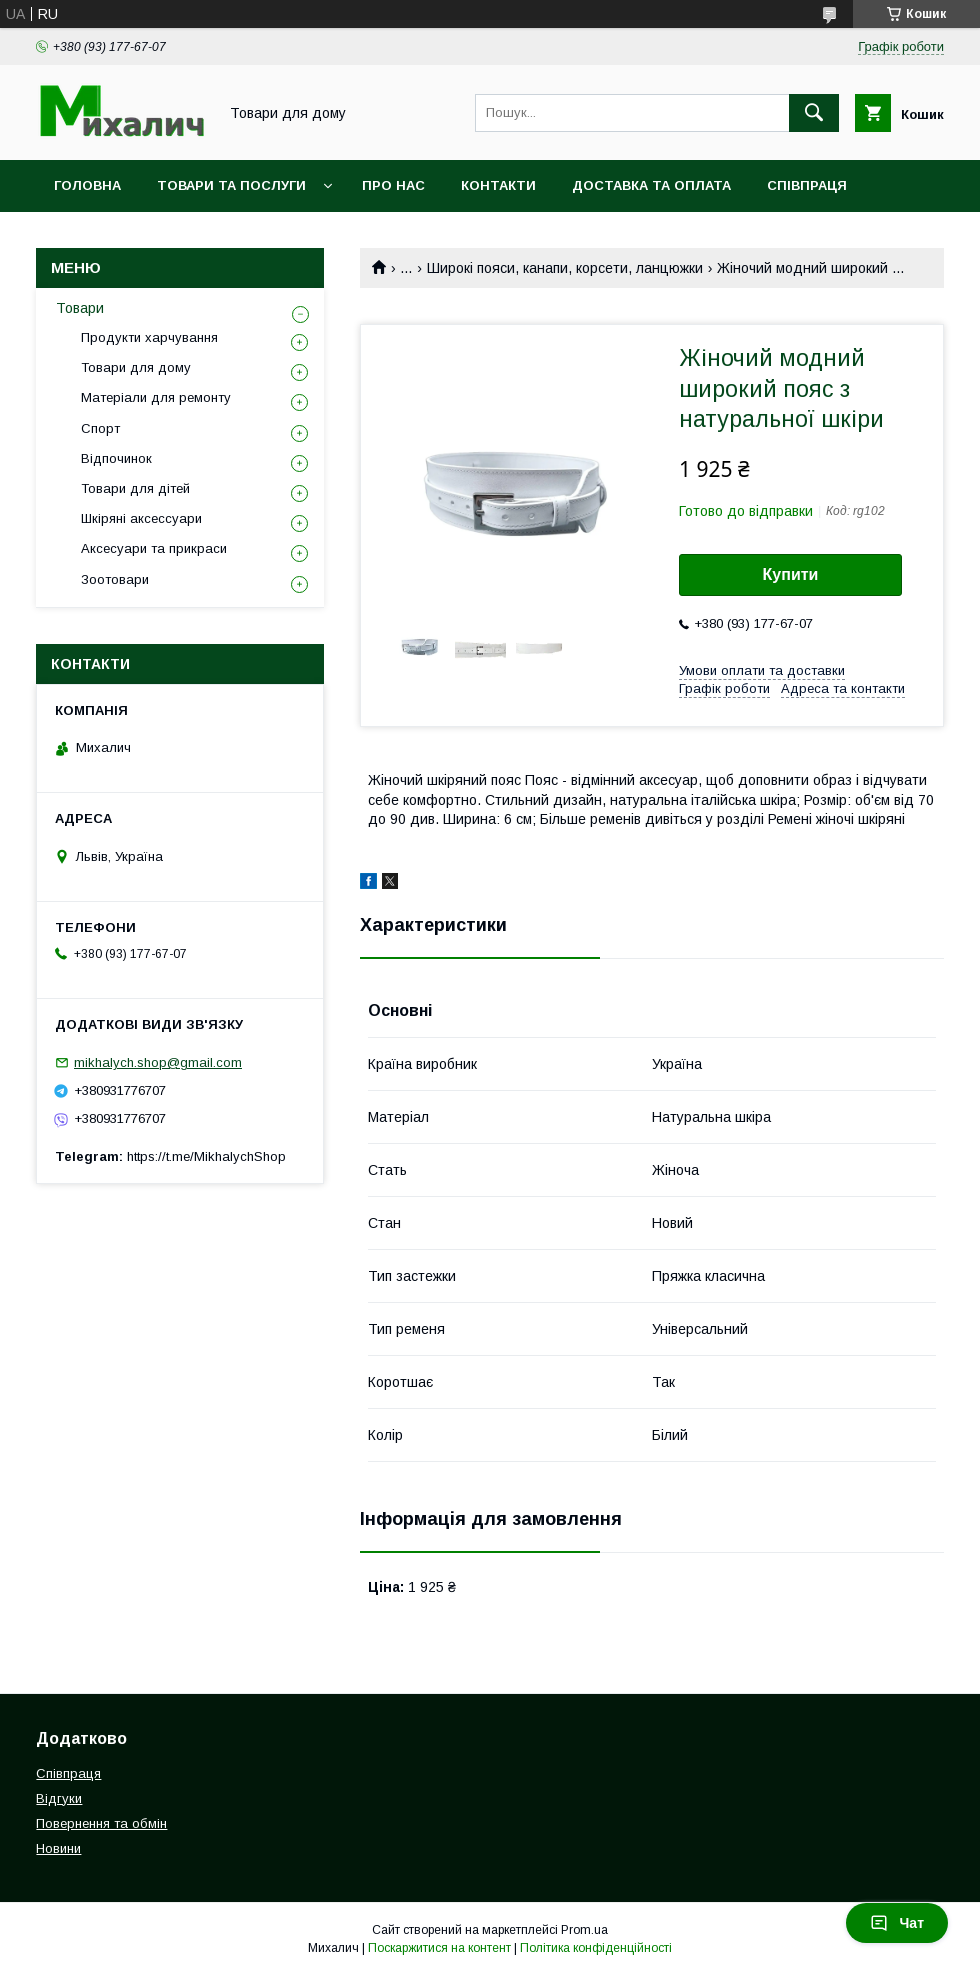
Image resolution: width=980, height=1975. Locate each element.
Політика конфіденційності (596, 1948)
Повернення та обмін (101, 1823)
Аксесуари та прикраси (154, 548)
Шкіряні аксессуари (141, 518)
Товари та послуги (231, 185)
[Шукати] (814, 113)
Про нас (393, 185)
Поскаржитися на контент (439, 1948)
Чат (897, 1923)
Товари (80, 308)
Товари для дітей (135, 488)
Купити (791, 574)
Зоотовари (115, 579)
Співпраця (807, 185)
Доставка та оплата (651, 185)
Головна (87, 185)
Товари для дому (136, 367)
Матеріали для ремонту (156, 397)
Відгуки (59, 1798)
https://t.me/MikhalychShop (206, 1156)
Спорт (100, 428)
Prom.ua (584, 1930)
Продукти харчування (149, 337)
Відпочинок (116, 458)
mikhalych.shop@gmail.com (158, 1062)
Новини (84, 237)
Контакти (498, 185)
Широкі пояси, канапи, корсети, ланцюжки (565, 268)
